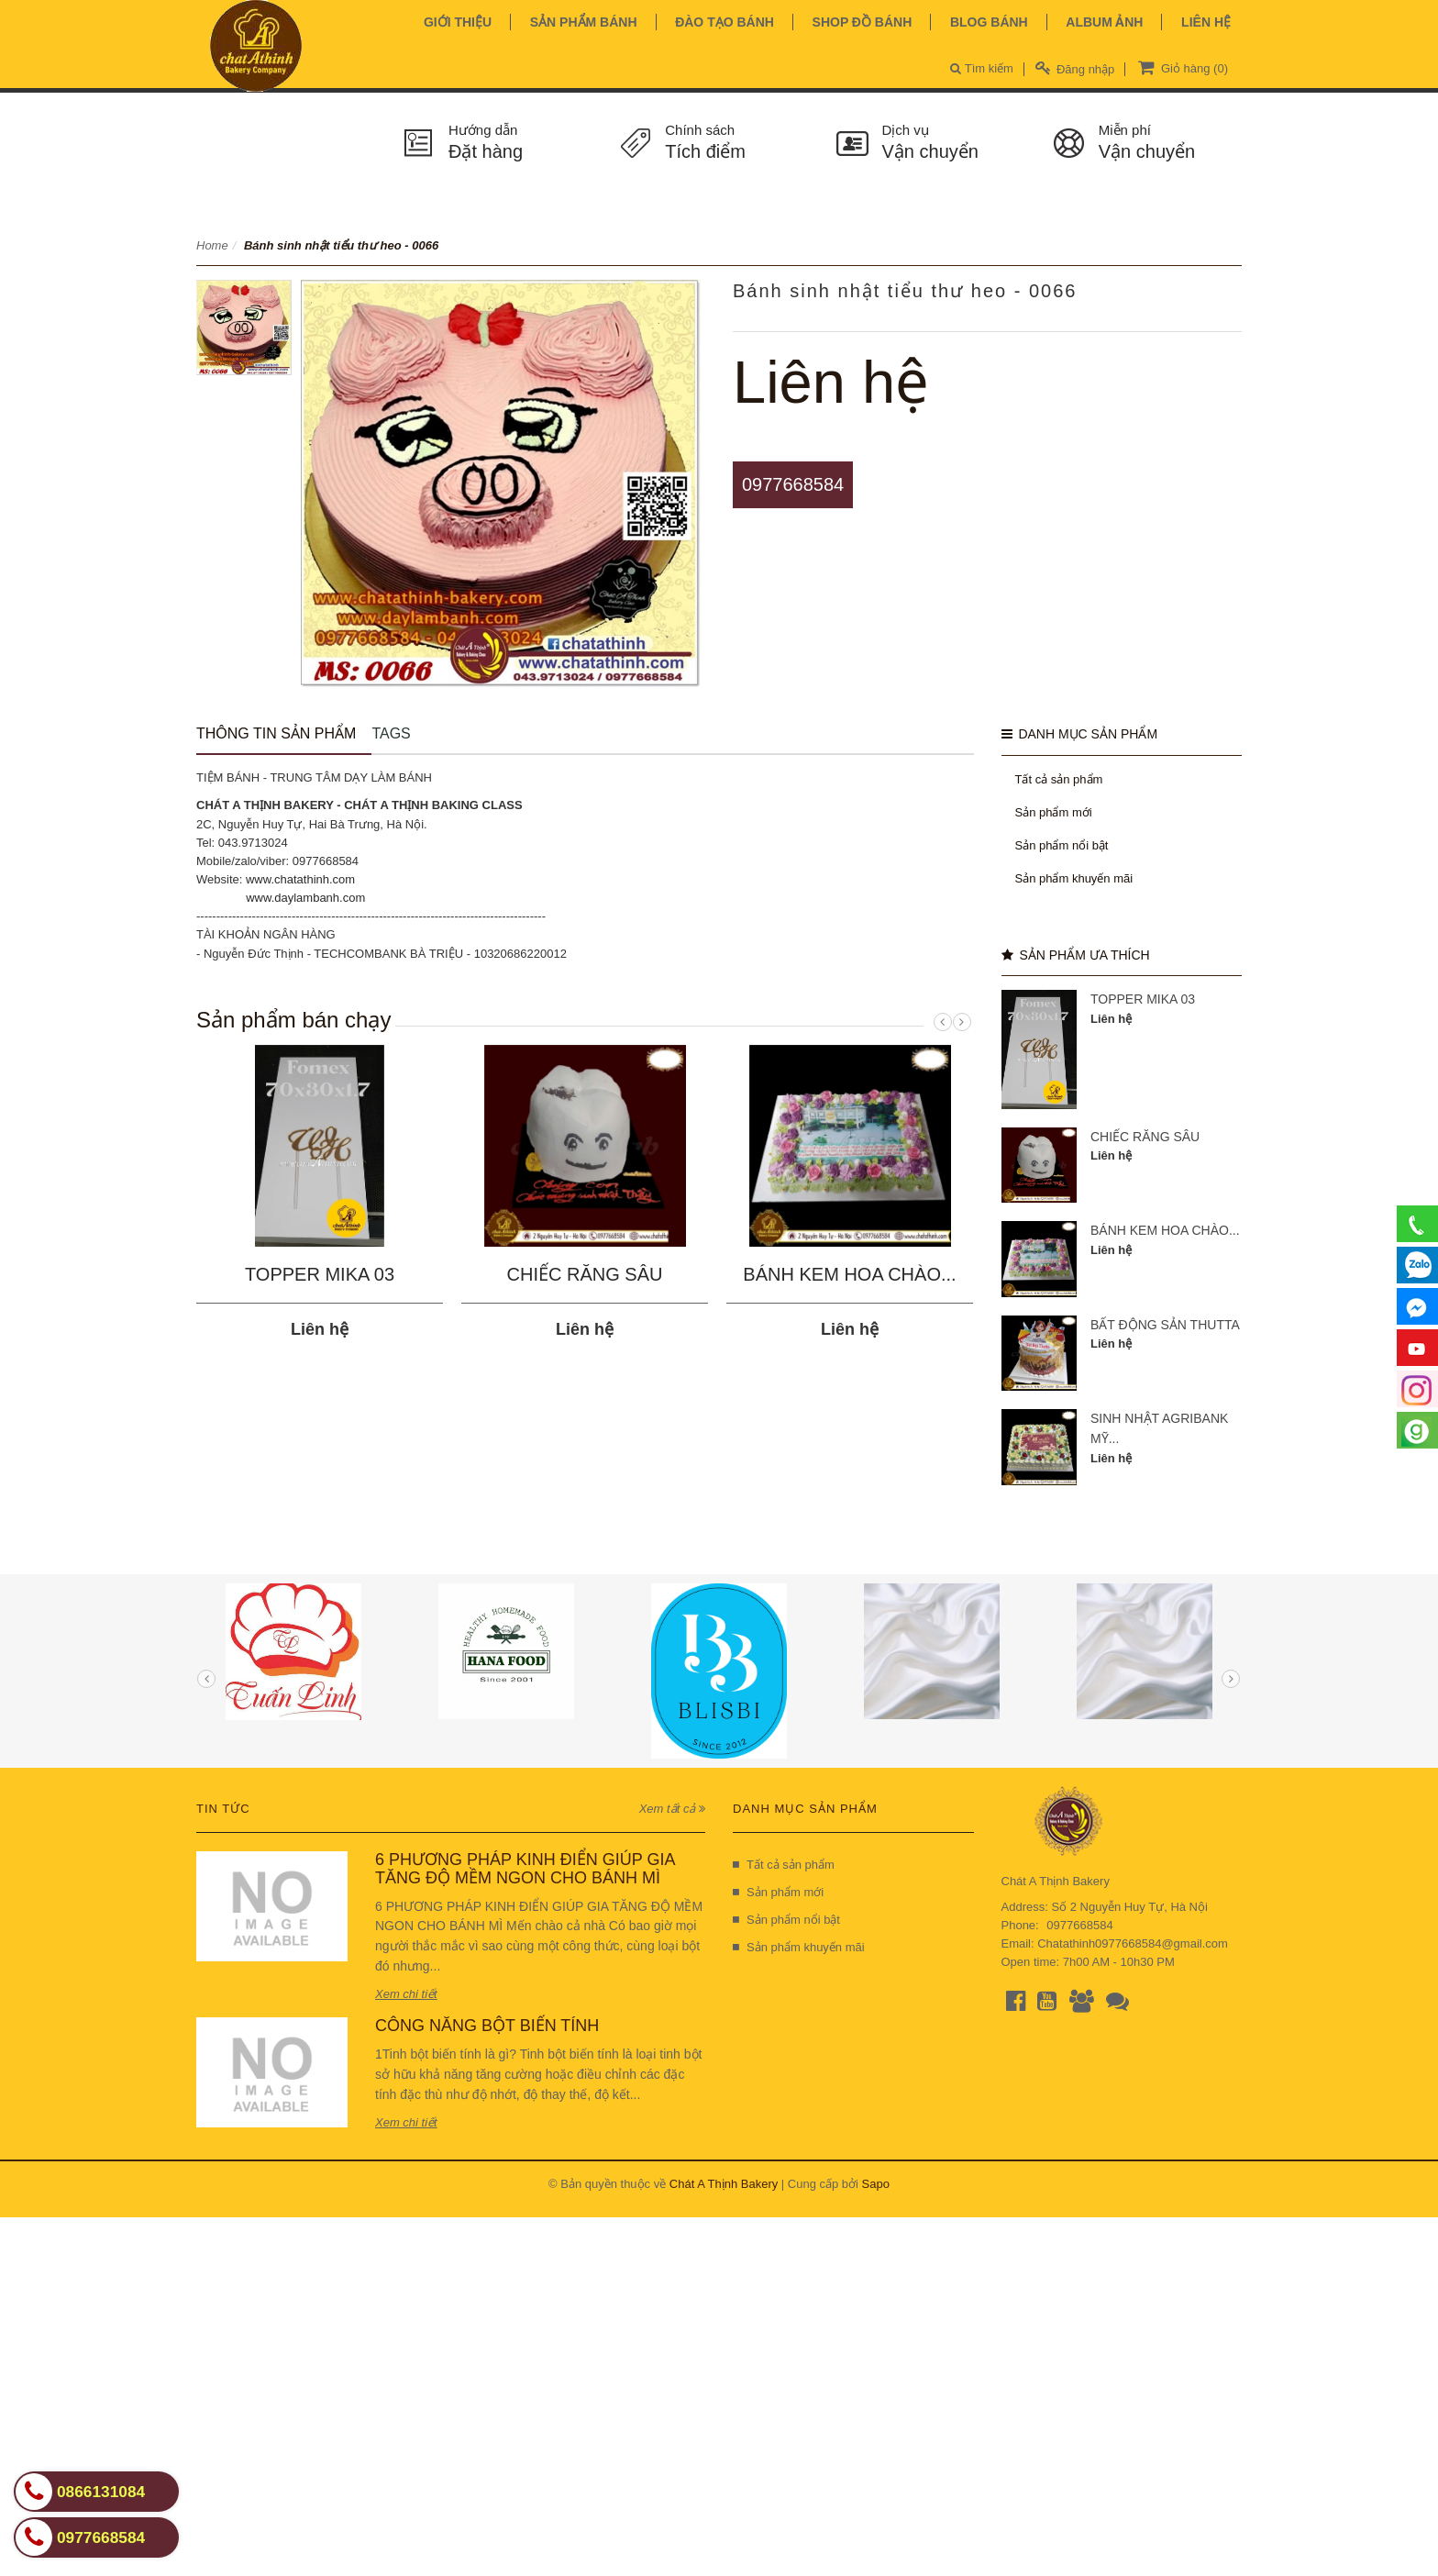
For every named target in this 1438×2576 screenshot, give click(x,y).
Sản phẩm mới (1053, 812)
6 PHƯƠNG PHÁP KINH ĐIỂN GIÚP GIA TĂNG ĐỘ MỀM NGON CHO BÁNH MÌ (524, 1868)
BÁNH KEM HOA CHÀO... (849, 1274)
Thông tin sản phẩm (276, 733)
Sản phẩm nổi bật (1062, 845)
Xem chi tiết (406, 1994)
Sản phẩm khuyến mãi (1074, 878)
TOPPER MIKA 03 (319, 1274)
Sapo (876, 2184)
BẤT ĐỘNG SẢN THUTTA (1165, 1324)
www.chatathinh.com (300, 879)
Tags (390, 733)
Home (212, 245)
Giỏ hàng (1181, 67)
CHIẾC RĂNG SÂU (585, 1274)
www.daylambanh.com (305, 898)
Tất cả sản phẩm (1059, 779)
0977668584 (793, 484)
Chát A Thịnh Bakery (723, 2184)
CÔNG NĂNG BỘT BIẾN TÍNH (487, 2025)
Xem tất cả (672, 1808)
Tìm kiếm (981, 68)
